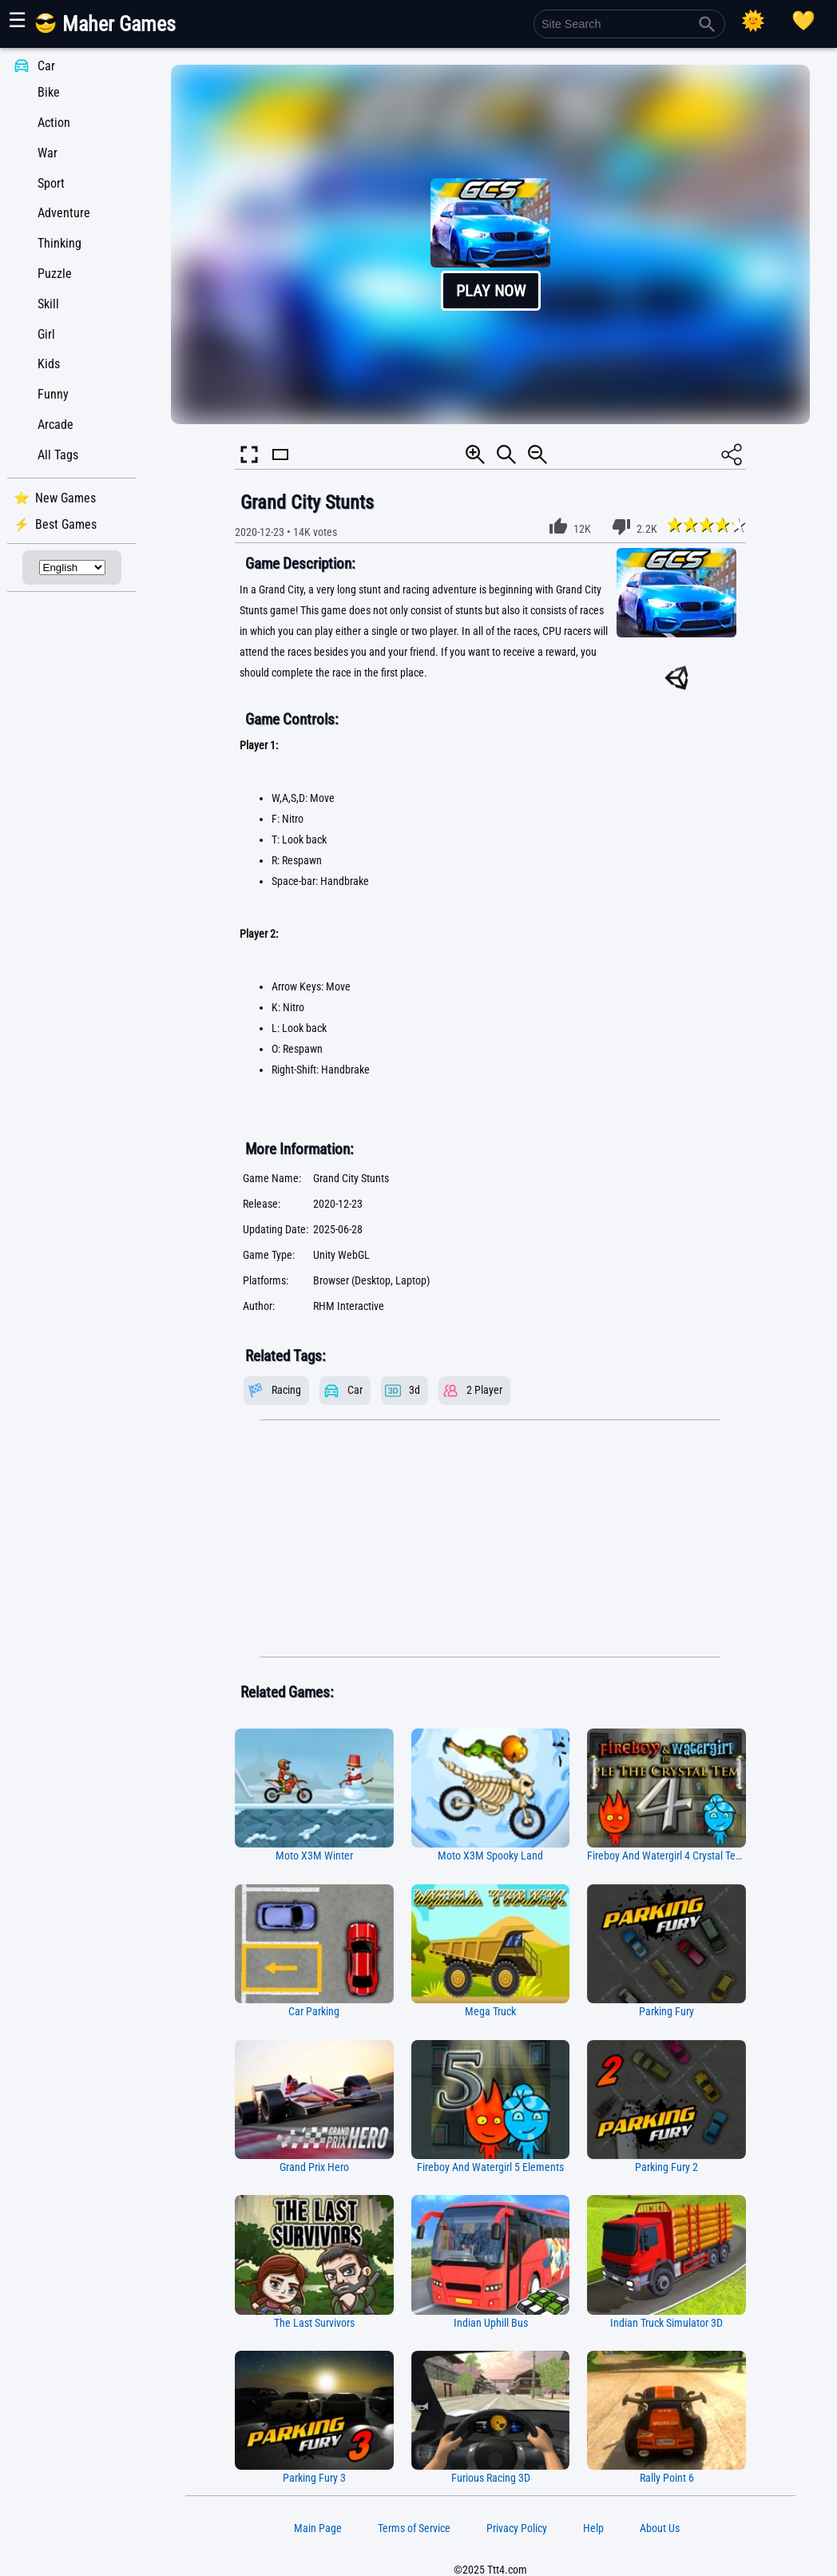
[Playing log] (803, 21)
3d (414, 1390)
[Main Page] (114, 30)
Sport (51, 183)
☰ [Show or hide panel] (17, 20)
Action (54, 122)
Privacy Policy (516, 2528)
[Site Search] (629, 24)
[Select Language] (72, 567)
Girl (46, 334)
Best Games (66, 524)
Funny (53, 394)
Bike (49, 92)
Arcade (55, 424)
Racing (286, 1390)
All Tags (58, 454)
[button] (490, 244)
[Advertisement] (490, 1539)
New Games (65, 498)
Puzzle (55, 273)
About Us (660, 2528)
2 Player (484, 1390)
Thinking (59, 243)
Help (593, 2528)
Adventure (64, 212)
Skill (48, 304)
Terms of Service (414, 2528)
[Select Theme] (753, 21)
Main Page (318, 2528)
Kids (49, 363)
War (48, 153)
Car (46, 65)
